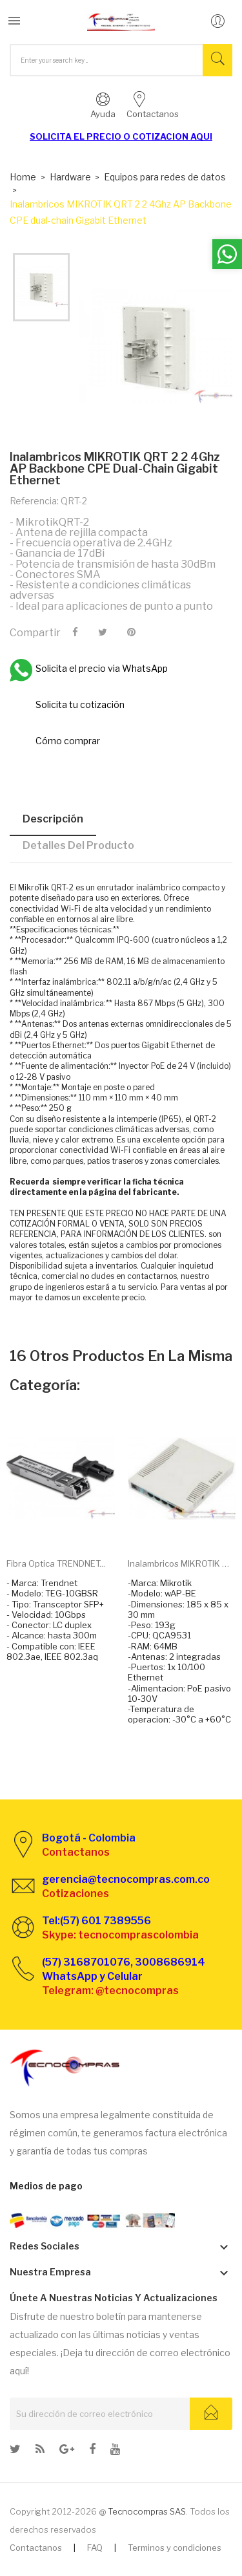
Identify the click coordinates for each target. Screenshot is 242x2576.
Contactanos (36, 2547)
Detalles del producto (78, 845)
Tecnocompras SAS (147, 2511)
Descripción (53, 819)
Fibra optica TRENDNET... (55, 1563)
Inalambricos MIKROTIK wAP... (182, 1563)
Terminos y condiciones (174, 2547)
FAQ (95, 2547)
